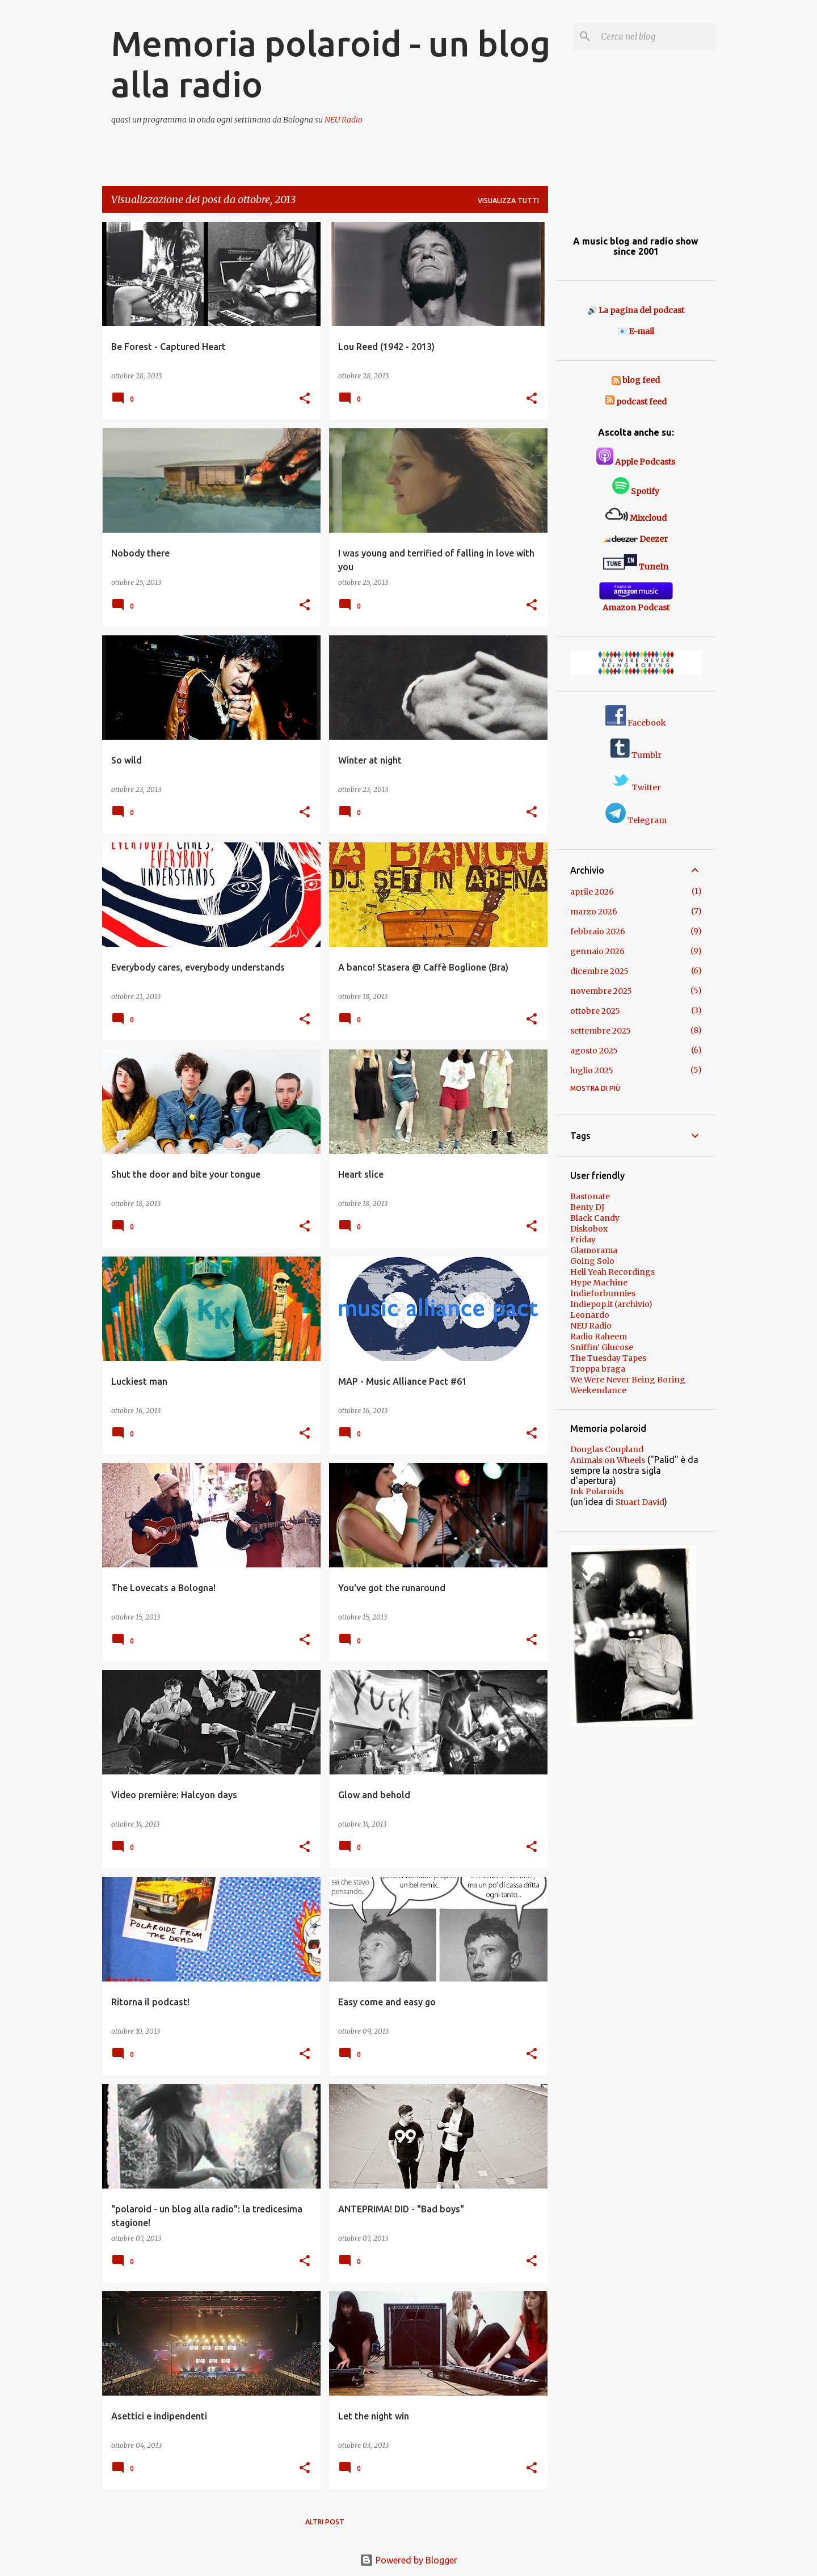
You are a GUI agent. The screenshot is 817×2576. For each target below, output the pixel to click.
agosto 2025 (594, 1050)
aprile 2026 (592, 892)
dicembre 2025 (599, 971)
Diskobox (589, 1229)
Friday (583, 1239)
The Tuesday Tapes (608, 1358)
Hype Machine (599, 1283)
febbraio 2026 (597, 931)
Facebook (635, 723)
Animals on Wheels (607, 1460)
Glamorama (593, 1250)
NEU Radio (344, 120)
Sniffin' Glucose (601, 1347)
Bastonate (590, 1196)
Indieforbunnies (602, 1293)
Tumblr (636, 755)
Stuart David (640, 1502)
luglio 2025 (591, 1070)
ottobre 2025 (595, 1011)
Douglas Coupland (606, 1449)
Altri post (324, 2522)
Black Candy (595, 1218)
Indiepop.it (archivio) (611, 1304)
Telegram (636, 820)
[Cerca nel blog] (655, 36)
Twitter (635, 787)
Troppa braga (597, 1369)
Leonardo (589, 1315)
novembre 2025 (601, 991)
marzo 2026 (593, 912)
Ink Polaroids (597, 1491)
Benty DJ (587, 1207)
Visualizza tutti (508, 200)
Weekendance (598, 1390)
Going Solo (592, 1261)
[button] (304, 399)
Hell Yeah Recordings (612, 1272)
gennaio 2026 (597, 951)
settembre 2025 (600, 1031)
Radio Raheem (598, 1336)
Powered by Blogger (408, 2560)
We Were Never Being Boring (627, 1380)
